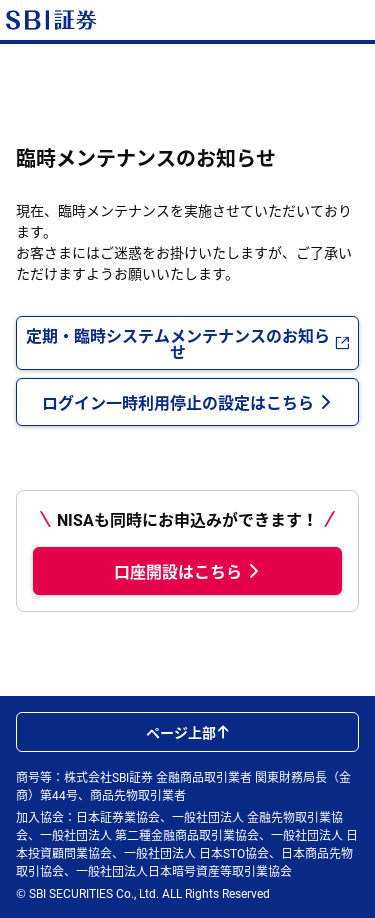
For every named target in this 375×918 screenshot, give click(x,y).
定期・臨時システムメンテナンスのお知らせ (188, 343)
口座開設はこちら (188, 571)
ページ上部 (188, 732)
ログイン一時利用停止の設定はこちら (188, 402)
